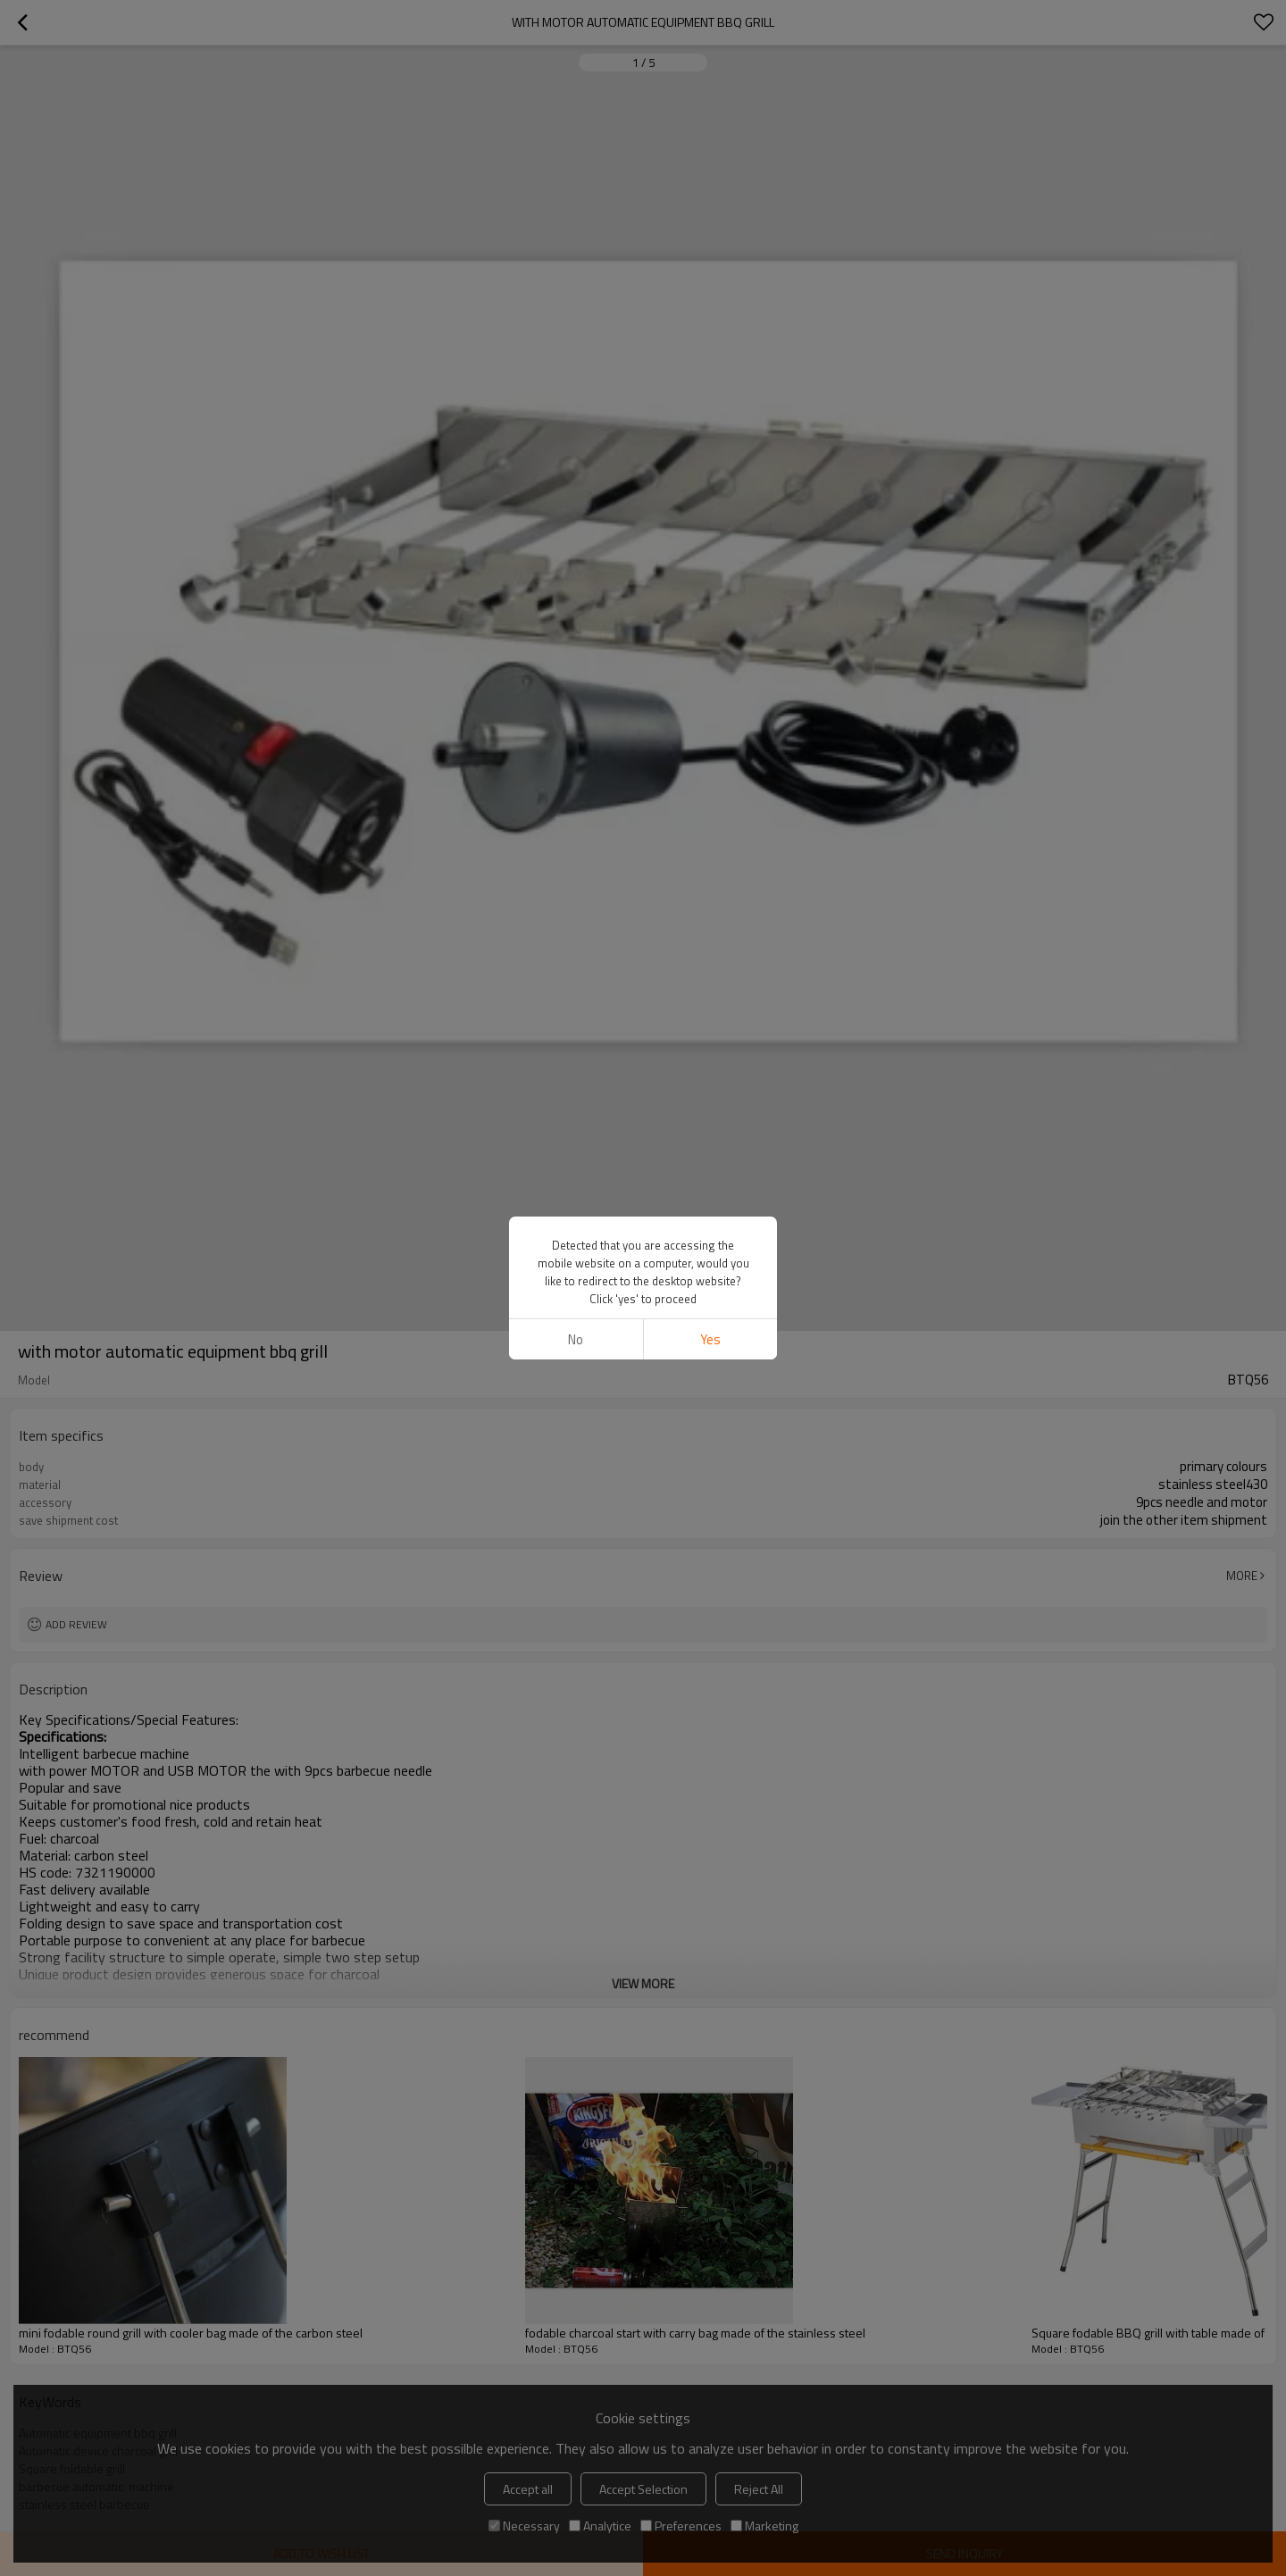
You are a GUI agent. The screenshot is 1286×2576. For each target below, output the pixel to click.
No (575, 1339)
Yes (710, 1339)
